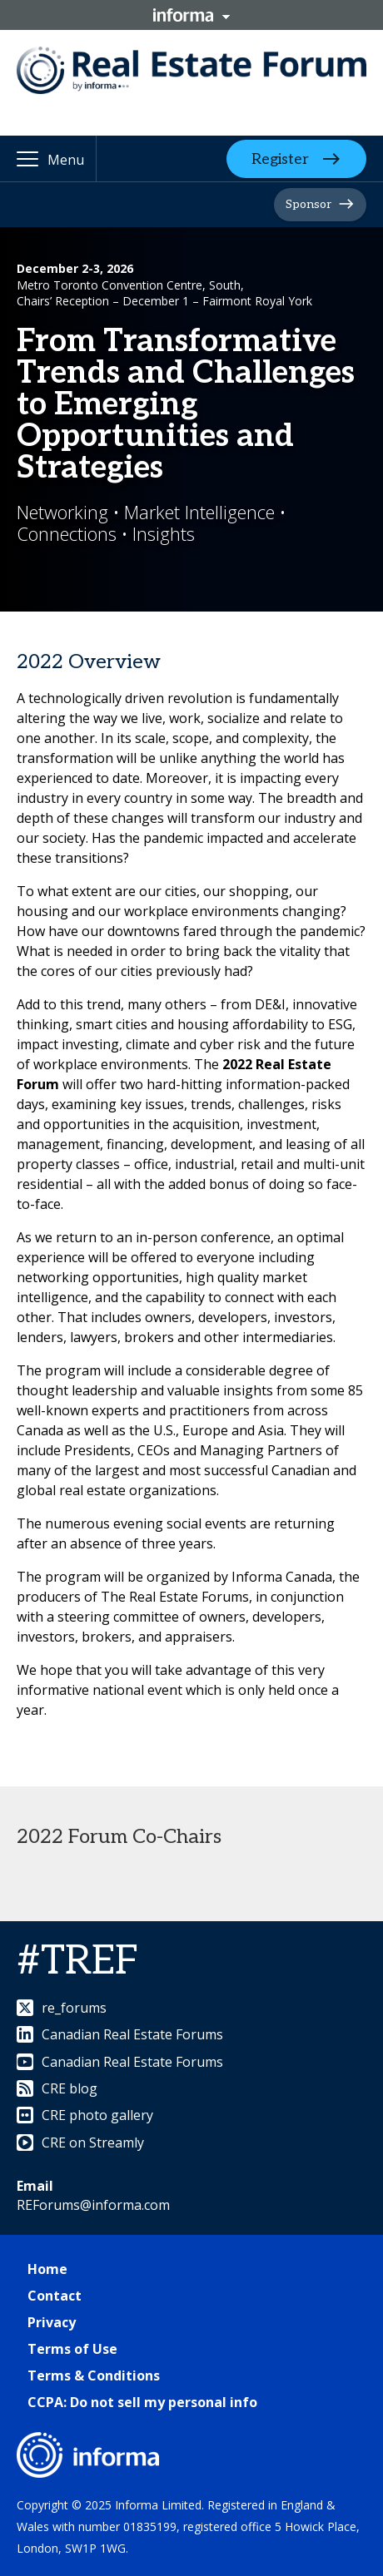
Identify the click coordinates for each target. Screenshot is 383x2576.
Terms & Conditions (93, 2375)
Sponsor (308, 204)
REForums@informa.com (93, 2205)
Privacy (51, 2322)
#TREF (77, 1961)
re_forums (62, 2008)
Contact (54, 2295)
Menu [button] (65, 160)
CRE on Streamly (80, 2142)
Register (280, 158)
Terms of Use (72, 2349)
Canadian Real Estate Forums (120, 2034)
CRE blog (57, 2088)
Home (47, 2269)
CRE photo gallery (85, 2115)
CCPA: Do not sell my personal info (142, 2402)
